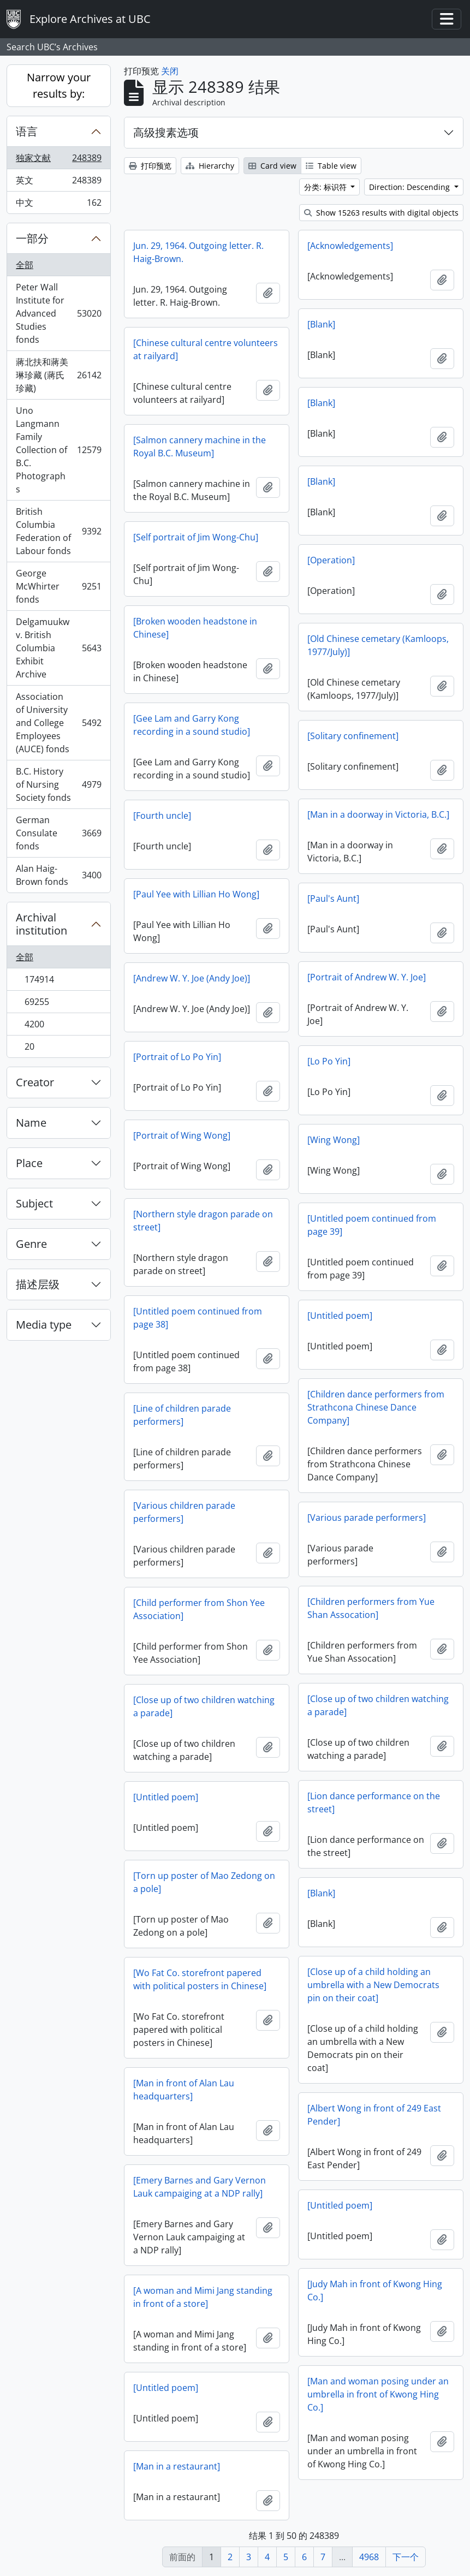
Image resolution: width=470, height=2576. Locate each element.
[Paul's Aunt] (333, 899)
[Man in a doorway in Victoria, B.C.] (378, 814)
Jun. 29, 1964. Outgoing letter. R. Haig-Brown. (198, 252)
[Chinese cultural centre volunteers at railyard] (205, 349)
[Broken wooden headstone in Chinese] (195, 627)
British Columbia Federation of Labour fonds (58, 531)
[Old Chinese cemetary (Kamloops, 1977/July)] (378, 645)
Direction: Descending (410, 187)
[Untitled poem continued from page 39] (371, 1225)
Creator (35, 1082)
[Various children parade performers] (184, 1512)
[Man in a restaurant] (176, 2466)
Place (29, 1163)
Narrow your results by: (59, 85)
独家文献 (58, 160)
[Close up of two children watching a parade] (378, 1705)
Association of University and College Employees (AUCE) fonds (58, 723)
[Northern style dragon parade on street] (203, 1220)
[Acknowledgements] (350, 246)
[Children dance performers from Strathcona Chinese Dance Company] (375, 1407)
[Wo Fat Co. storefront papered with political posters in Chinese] (199, 1979)
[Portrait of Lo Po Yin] (177, 1057)
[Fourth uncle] (162, 816)
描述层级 (38, 1284)
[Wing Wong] (333, 1140)
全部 (24, 265)
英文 (58, 183)
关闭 (170, 71)
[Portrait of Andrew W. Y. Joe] (366, 977)
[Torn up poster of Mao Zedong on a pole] (204, 1882)
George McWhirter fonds (58, 586)
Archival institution (41, 924)
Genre (31, 1243)
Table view (331, 165)
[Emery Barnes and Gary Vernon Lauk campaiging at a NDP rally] (199, 2186)
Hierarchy (210, 165)
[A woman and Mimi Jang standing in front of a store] (202, 2297)
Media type (44, 1324)
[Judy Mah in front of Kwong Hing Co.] (374, 2290)
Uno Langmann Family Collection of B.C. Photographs (58, 449)
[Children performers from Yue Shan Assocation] (371, 1608)
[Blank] (321, 324)
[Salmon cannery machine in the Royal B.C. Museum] (199, 446)
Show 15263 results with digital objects (381, 212)
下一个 (405, 2557)
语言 (27, 131)
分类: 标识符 (326, 187)
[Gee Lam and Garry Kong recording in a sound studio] (191, 724)
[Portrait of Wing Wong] (181, 1135)
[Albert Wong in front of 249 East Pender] (374, 2114)
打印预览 (150, 165)
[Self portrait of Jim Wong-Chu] (195, 537)
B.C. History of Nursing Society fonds (58, 784)
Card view (272, 165)
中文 (58, 204)
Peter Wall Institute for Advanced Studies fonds (58, 313)
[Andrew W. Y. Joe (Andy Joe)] (191, 978)
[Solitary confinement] (352, 736)
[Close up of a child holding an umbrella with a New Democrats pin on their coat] (373, 1985)
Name (31, 1122)
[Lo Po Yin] (328, 1061)
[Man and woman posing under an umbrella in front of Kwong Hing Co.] (378, 2394)
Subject (34, 1203)
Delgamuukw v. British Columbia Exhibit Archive (58, 648)
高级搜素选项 (166, 132)
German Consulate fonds (58, 833)
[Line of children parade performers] (182, 1414)
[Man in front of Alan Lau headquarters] (183, 2089)
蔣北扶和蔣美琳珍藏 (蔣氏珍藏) (58, 375)
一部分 (32, 238)
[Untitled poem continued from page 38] (197, 1317)
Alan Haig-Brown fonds (58, 875)
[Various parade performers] (366, 1518)
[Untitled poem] (339, 1316)
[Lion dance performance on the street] (373, 1802)
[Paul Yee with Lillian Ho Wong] (196, 894)
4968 (369, 2557)
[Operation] (331, 560)
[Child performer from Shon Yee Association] (199, 1609)
